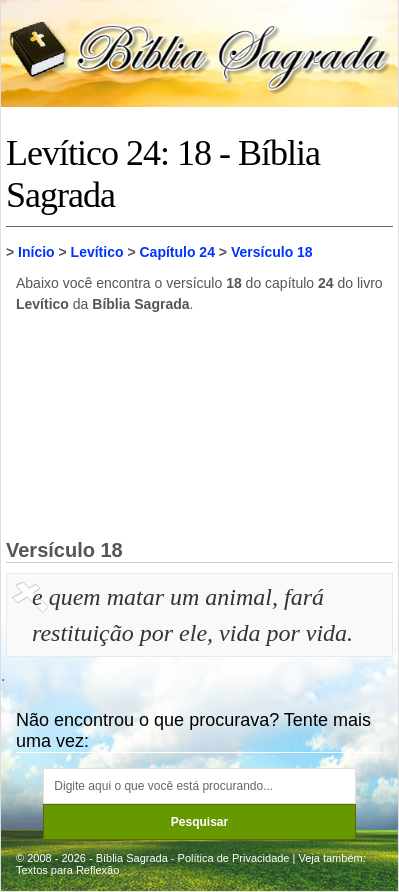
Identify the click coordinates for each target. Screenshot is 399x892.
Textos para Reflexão (67, 870)
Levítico (97, 252)
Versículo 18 (272, 252)
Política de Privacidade (234, 858)
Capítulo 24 (176, 252)
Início (36, 252)
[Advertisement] (200, 425)
